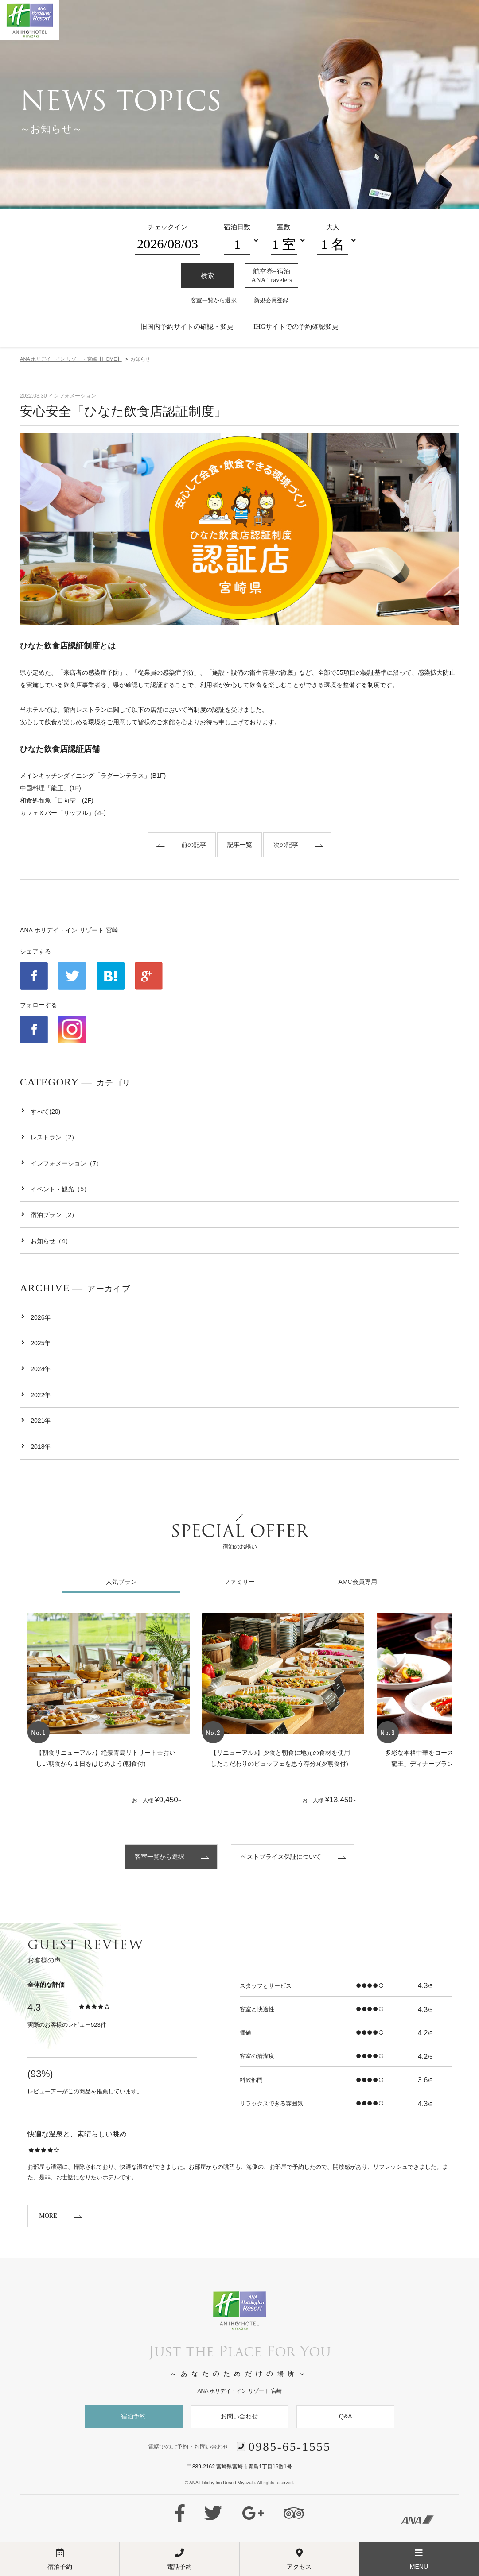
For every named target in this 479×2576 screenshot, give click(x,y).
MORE (48, 2215)
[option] (108, 1713)
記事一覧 (239, 844)
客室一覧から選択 (214, 300)
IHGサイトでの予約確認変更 (296, 326)
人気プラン (121, 1581)
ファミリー (239, 1581)
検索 (207, 275)
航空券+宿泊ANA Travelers (271, 275)
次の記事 (285, 844)
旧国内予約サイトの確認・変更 (187, 326)
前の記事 (193, 844)
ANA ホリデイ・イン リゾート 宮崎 (69, 930)
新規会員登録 (271, 300)
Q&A (345, 2416)
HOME (71, 359)
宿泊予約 (133, 2416)
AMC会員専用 (358, 1581)
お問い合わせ (239, 2416)
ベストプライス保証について (281, 1856)
